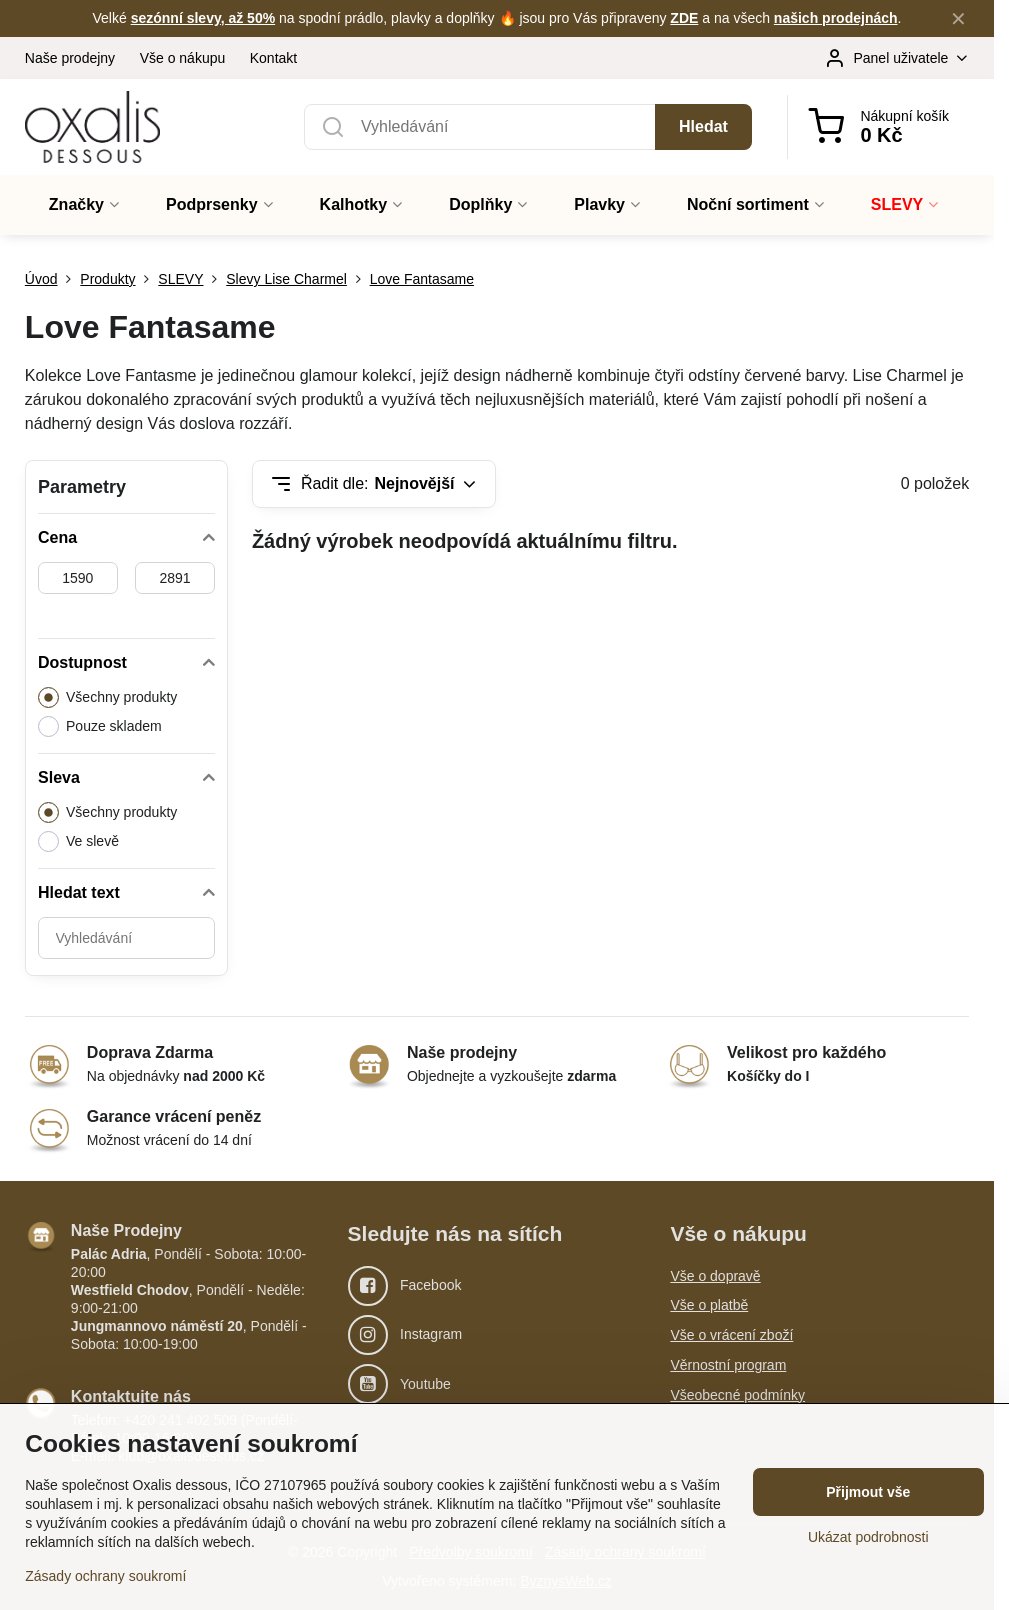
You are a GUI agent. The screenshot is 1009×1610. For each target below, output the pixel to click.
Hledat (703, 126)
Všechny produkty (107, 697)
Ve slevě (78, 841)
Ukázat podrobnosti (868, 1537)
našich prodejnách (836, 18)
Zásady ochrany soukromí (105, 1576)
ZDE (684, 18)
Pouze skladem (100, 726)
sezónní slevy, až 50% (203, 18)
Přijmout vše (868, 1492)
